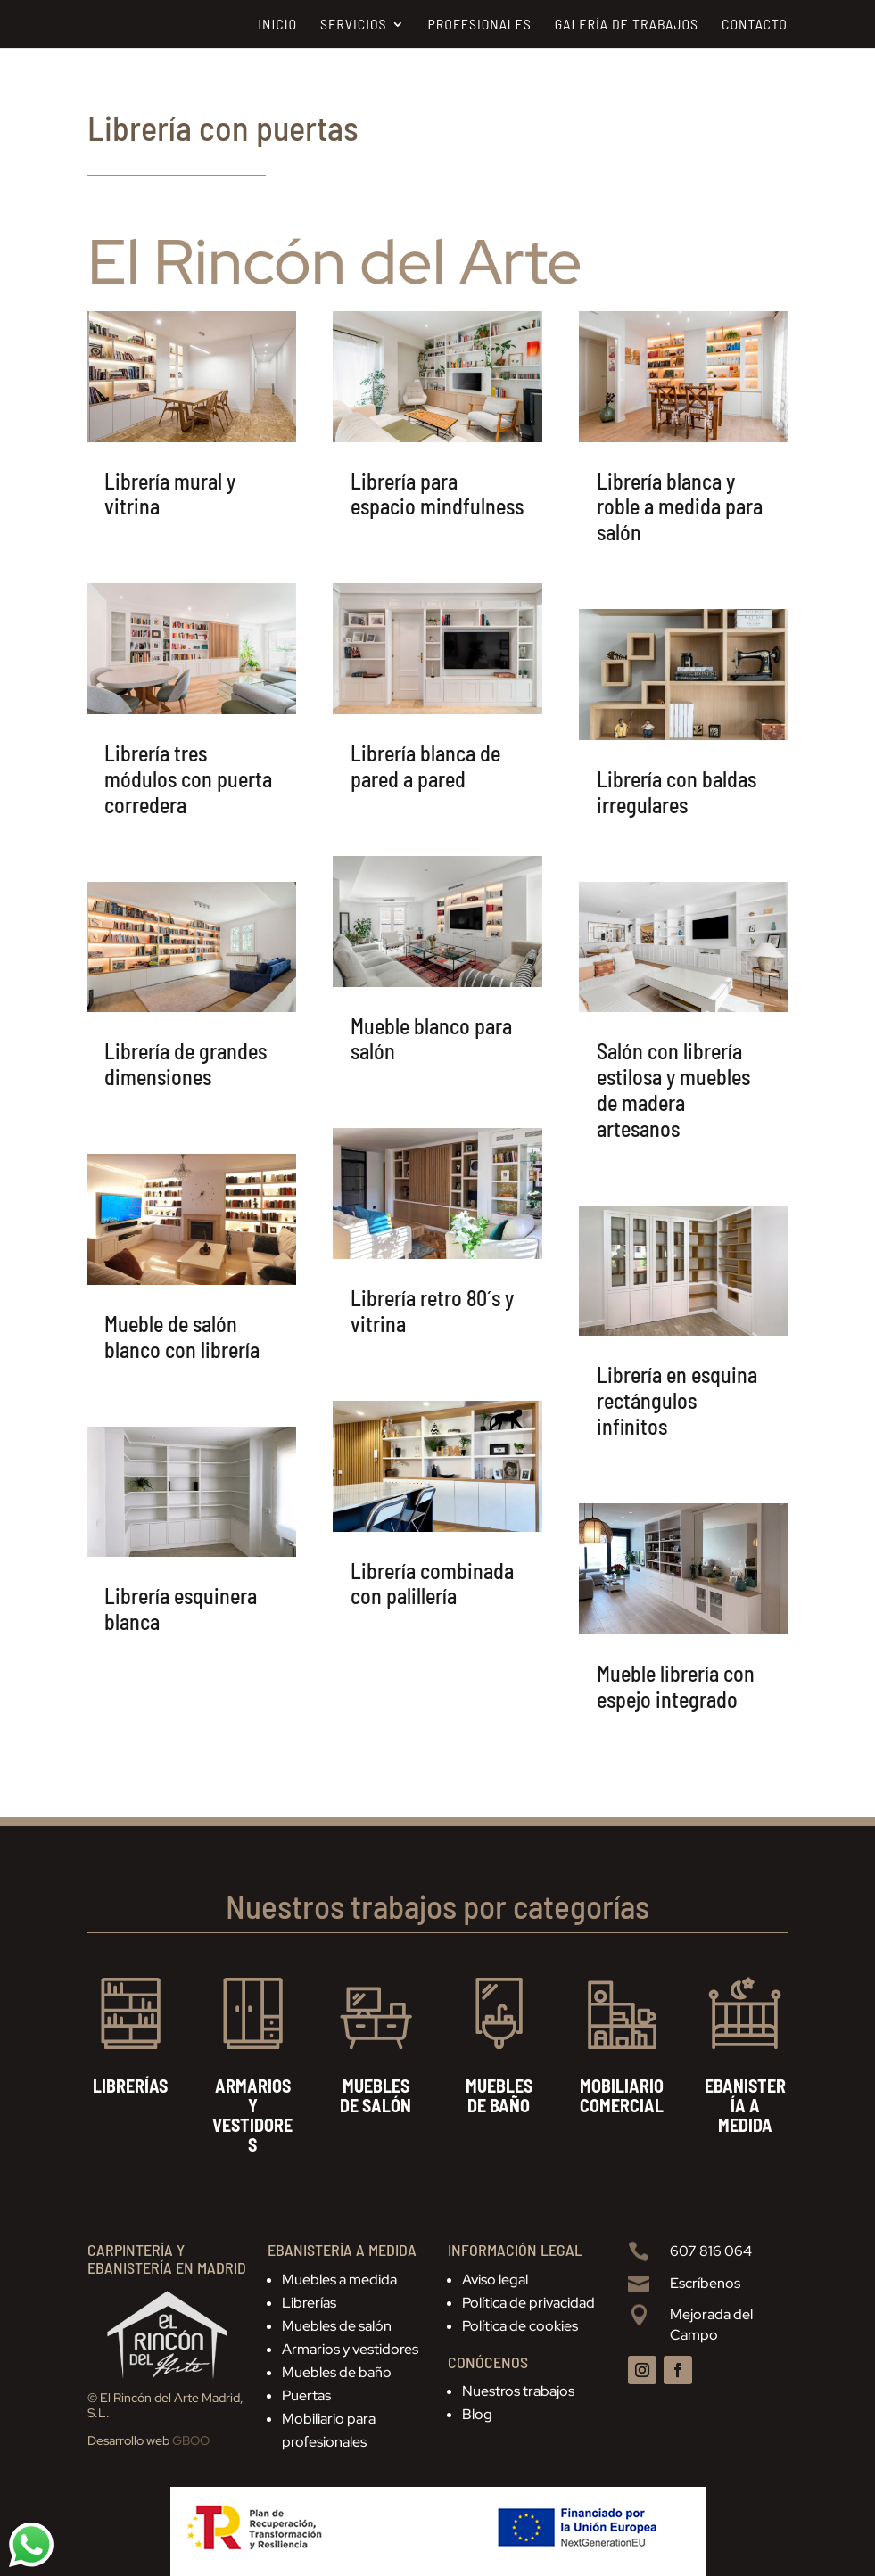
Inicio (277, 25)
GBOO (191, 2440)
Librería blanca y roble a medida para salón (680, 507)
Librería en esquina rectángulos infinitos (677, 1400)
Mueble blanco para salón (431, 1039)
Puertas (306, 2395)
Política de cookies (520, 2326)
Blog (477, 2414)
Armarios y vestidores (350, 2349)
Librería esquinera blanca (180, 1608)
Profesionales (480, 25)
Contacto (755, 25)
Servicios (353, 25)
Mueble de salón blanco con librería (182, 1336)
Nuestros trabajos (518, 2391)
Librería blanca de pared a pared (425, 766)
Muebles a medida (339, 2279)
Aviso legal (495, 2279)
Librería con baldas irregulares (676, 792)
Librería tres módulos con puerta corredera (188, 779)
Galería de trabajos (626, 25)
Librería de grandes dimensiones (185, 1064)
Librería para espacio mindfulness (437, 494)
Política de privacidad (528, 2302)
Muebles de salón (337, 2326)
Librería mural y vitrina (169, 494)
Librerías (309, 2302)
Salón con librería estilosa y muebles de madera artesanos (673, 1089)
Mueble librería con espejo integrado (676, 1686)
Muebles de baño (337, 2372)
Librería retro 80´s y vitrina (432, 1311)
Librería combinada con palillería (432, 1583)
